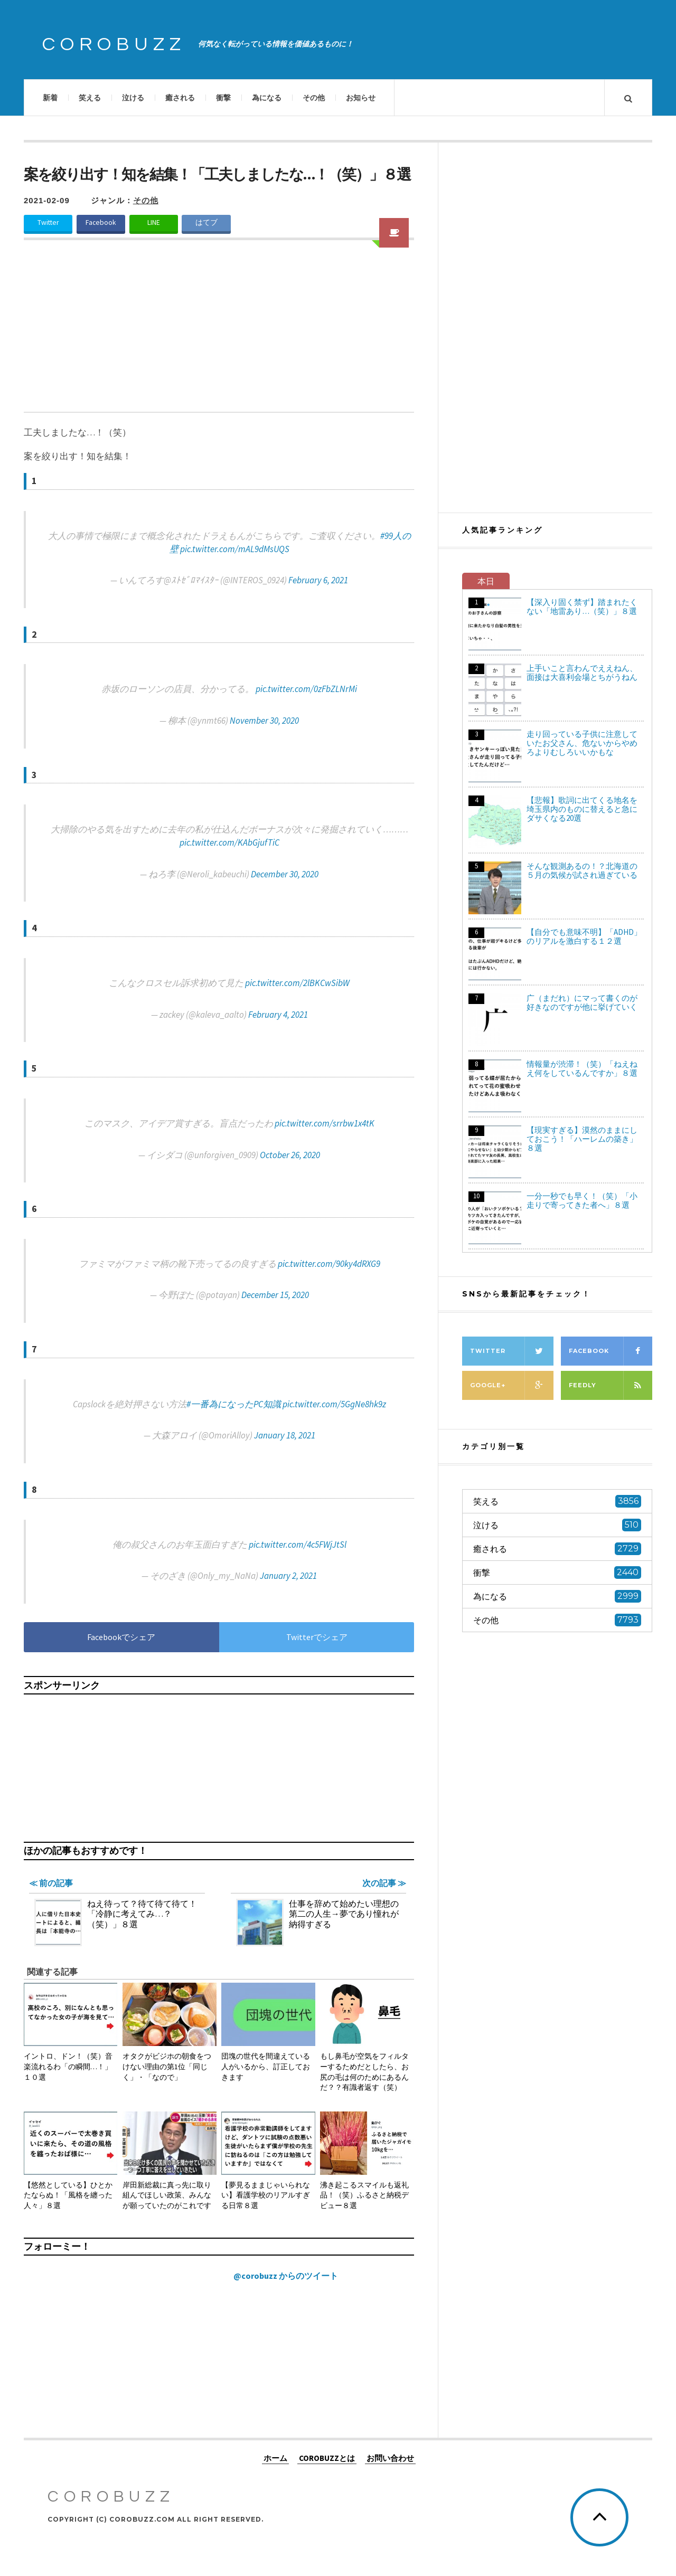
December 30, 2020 (284, 874)
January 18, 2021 (284, 1435)
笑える (90, 97)
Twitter (48, 222)
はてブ (206, 222)
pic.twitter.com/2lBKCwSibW (297, 983)
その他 (314, 97)
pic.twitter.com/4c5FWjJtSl (297, 1544)
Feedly (610, 1385)
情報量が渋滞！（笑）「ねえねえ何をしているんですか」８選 (582, 1068)
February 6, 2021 (318, 580)
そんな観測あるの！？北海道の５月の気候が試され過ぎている (582, 870)
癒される (180, 97)
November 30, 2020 (264, 720)
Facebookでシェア (121, 1637)
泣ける (133, 97)
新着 (50, 97)
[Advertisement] (219, 332)
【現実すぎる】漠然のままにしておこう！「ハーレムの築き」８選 (582, 1139)
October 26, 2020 (290, 1155)
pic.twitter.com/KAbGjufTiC (229, 842)
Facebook (101, 222)
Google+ (511, 1385)
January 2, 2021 (288, 1575)
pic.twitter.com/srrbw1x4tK (324, 1123)
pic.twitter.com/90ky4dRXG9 (329, 1264)
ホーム (275, 2458)
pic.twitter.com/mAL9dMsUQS (234, 549)
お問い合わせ (390, 2458)
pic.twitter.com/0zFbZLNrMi (306, 689)
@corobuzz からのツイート (285, 2275)
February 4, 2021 (278, 1014)
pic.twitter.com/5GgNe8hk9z (334, 1404)
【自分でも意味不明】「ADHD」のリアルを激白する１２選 (584, 936)
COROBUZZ (114, 44)
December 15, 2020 (275, 1295)
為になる (266, 97)
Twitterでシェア (317, 1637)
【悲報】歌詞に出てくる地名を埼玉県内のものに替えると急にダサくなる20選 (582, 809)
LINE (153, 222)
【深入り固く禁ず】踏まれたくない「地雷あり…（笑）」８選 (582, 606)
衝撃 (223, 97)
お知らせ (360, 97)
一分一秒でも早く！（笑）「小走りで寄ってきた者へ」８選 (582, 1200)
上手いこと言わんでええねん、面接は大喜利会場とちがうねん (582, 672)
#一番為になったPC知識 (233, 1404)
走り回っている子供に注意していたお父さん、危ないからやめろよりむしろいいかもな (582, 743)
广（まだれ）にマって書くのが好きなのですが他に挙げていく (582, 1002)
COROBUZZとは (326, 2458)
